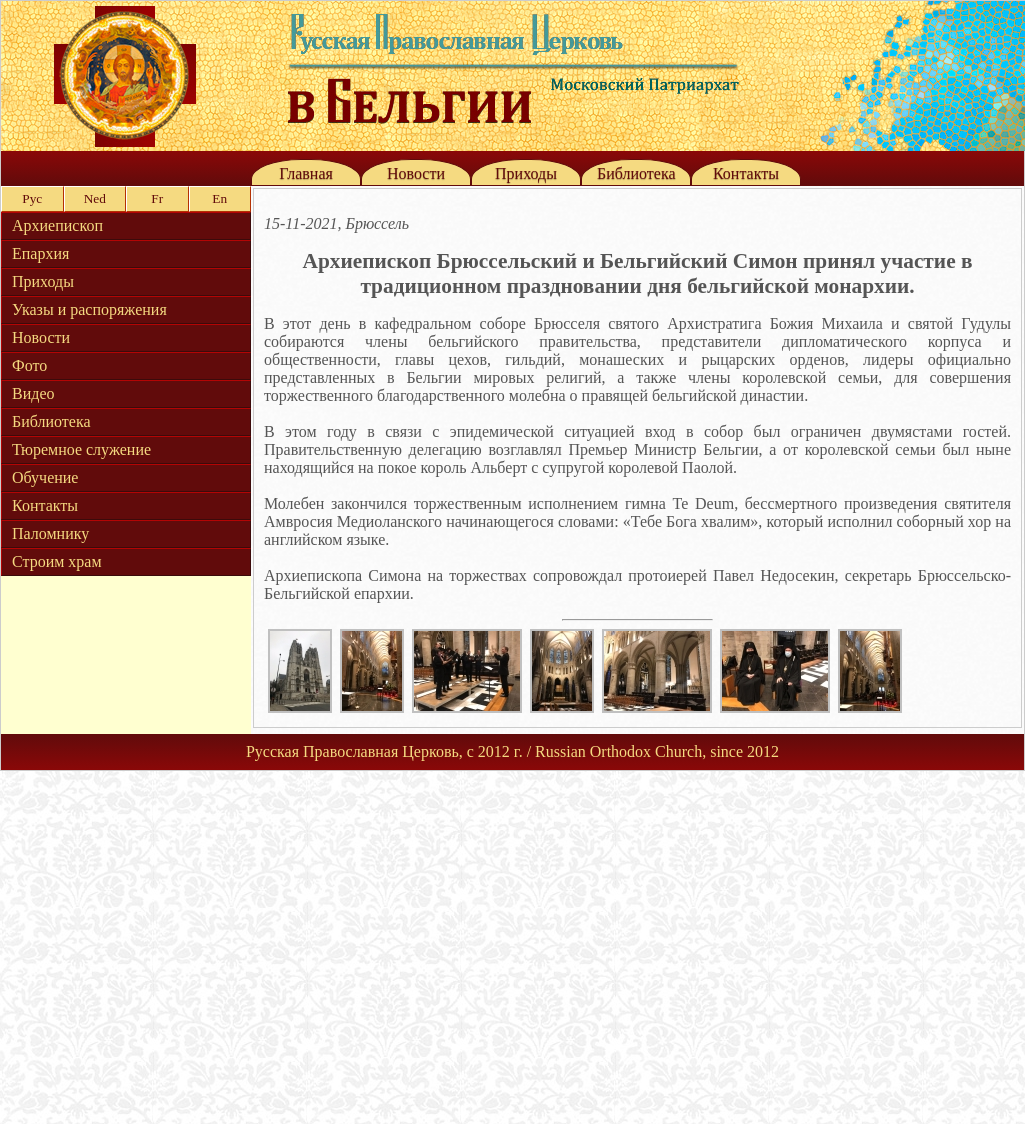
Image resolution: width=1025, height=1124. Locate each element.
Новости (416, 173)
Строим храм (57, 561)
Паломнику (50, 533)
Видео (33, 393)
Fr (157, 198)
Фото (29, 365)
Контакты (746, 173)
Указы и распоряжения (89, 309)
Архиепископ (57, 225)
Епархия (40, 253)
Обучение (45, 477)
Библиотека (636, 173)
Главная (306, 173)
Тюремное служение (81, 449)
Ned (95, 198)
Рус (32, 198)
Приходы (526, 173)
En (219, 198)
